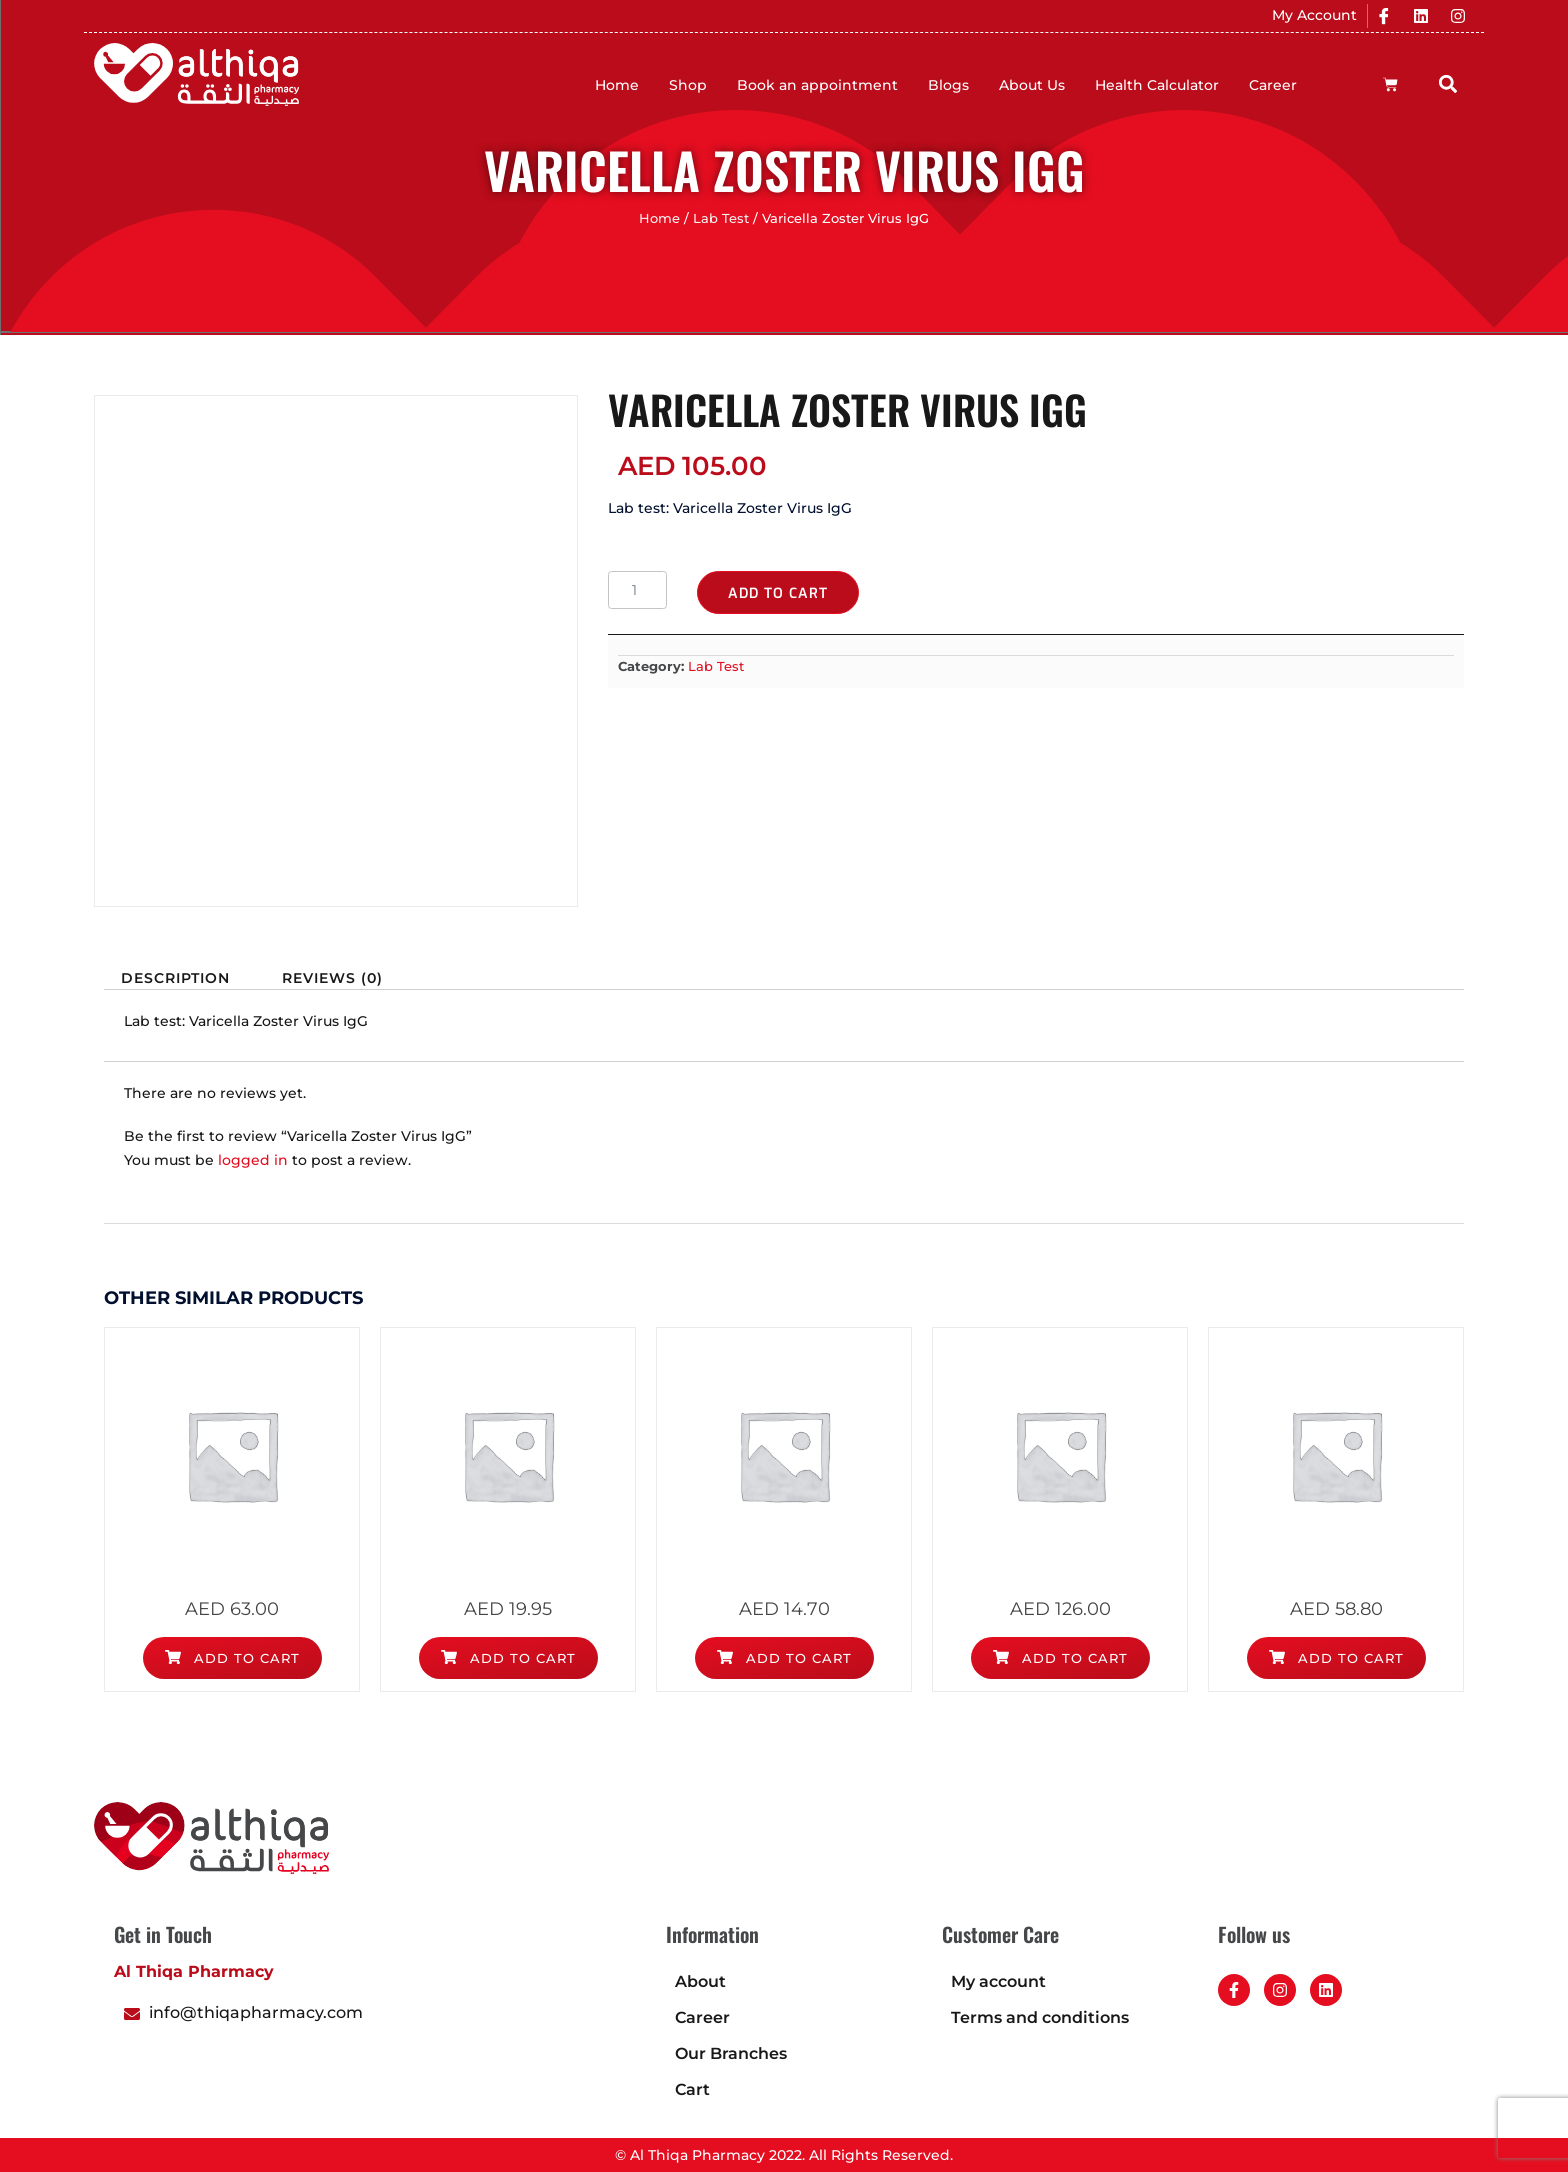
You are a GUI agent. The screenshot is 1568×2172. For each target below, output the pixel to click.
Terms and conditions (1040, 2017)
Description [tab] (175, 978)
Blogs (948, 85)
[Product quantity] (637, 590)
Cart (692, 2089)
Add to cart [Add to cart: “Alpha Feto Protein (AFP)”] (232, 1658)
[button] (1448, 83)
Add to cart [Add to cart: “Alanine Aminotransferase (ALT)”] (508, 1658)
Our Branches (731, 2053)
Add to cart (778, 593)
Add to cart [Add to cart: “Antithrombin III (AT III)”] (1060, 1658)
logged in (253, 1160)
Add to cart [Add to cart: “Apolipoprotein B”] (1336, 1658)
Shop (688, 85)
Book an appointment (817, 85)
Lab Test (721, 218)
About (700, 1981)
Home (617, 85)
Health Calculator (1157, 85)
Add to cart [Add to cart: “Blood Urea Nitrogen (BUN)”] (784, 1658)
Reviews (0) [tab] (332, 978)
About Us (1032, 85)
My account (998, 1981)
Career (1273, 85)
